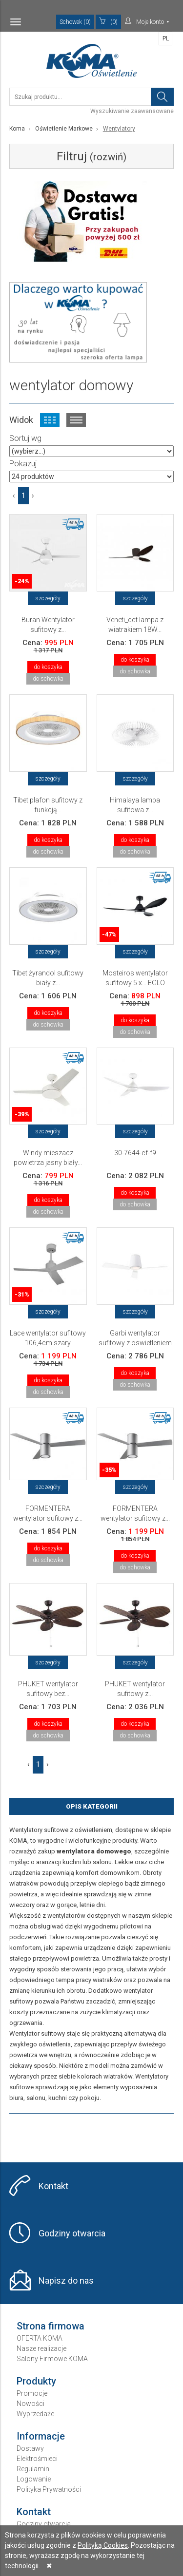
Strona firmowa (50, 2326)
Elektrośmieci (37, 2458)
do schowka (48, 678)
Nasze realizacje (41, 2348)
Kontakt (53, 2186)
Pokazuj (23, 463)
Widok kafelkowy (50, 420)
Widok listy (76, 420)
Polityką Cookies (103, 2545)
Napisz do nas (66, 2280)
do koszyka (48, 667)
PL (166, 38)
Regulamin (33, 2469)
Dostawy (30, 2448)
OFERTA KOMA (39, 2338)
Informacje (41, 2436)
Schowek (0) (75, 22)
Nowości (30, 2403)
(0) (108, 21)
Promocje (32, 2393)
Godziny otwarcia (72, 2233)
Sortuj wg (25, 438)
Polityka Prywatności (49, 2489)
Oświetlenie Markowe (64, 128)
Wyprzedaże (35, 2414)
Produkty (36, 2381)
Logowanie (34, 2479)
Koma (17, 128)
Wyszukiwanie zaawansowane (132, 111)
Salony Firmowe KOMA (52, 2359)
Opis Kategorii (92, 1806)
